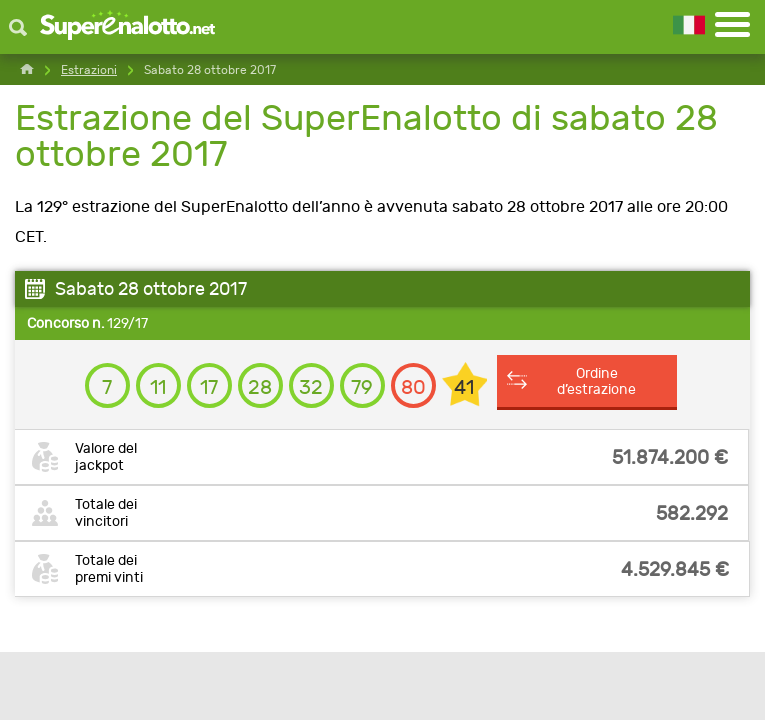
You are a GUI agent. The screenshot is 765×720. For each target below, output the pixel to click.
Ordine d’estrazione (596, 381)
